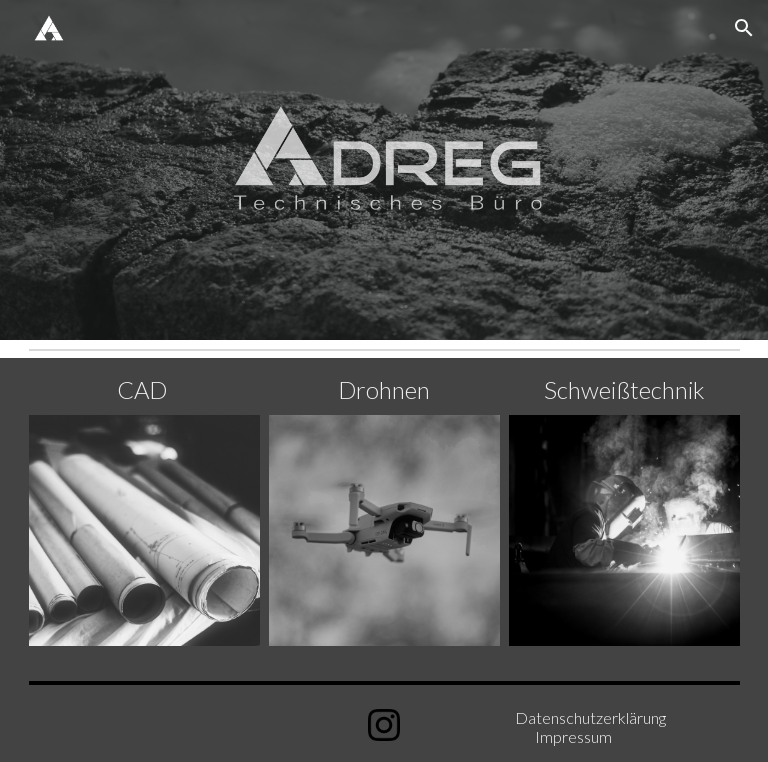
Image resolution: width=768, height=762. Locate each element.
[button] (744, 28)
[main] (144, 390)
